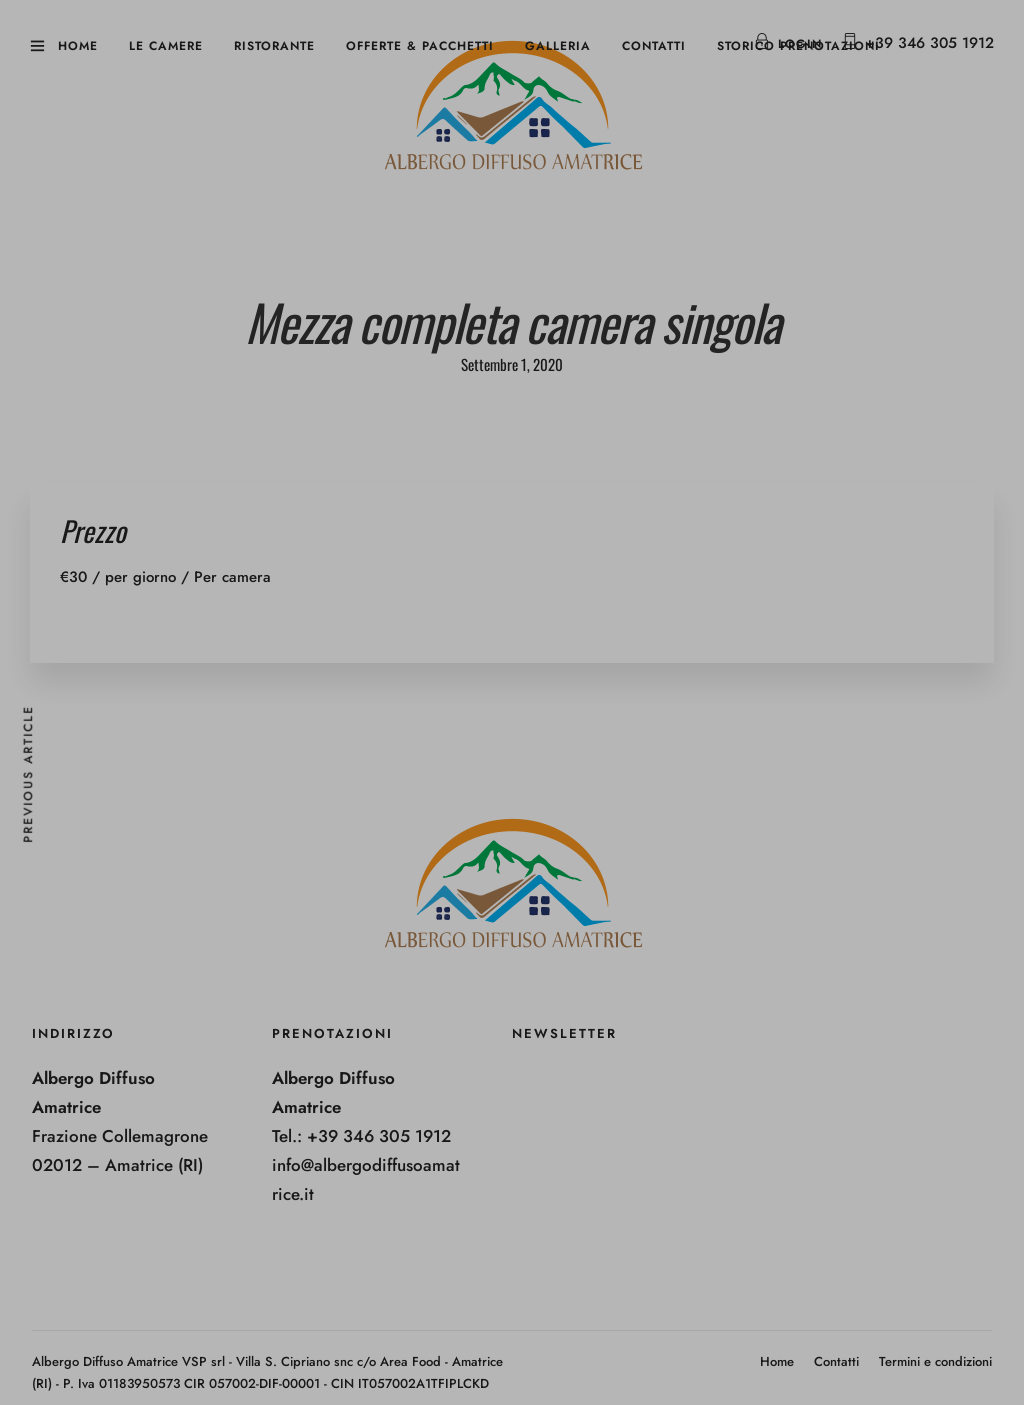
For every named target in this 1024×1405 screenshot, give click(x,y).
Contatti (654, 46)
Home (78, 46)
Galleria (558, 46)
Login (788, 44)
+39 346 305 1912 (929, 43)
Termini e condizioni (935, 1361)
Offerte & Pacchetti (420, 46)
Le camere (166, 46)
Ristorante (274, 46)
